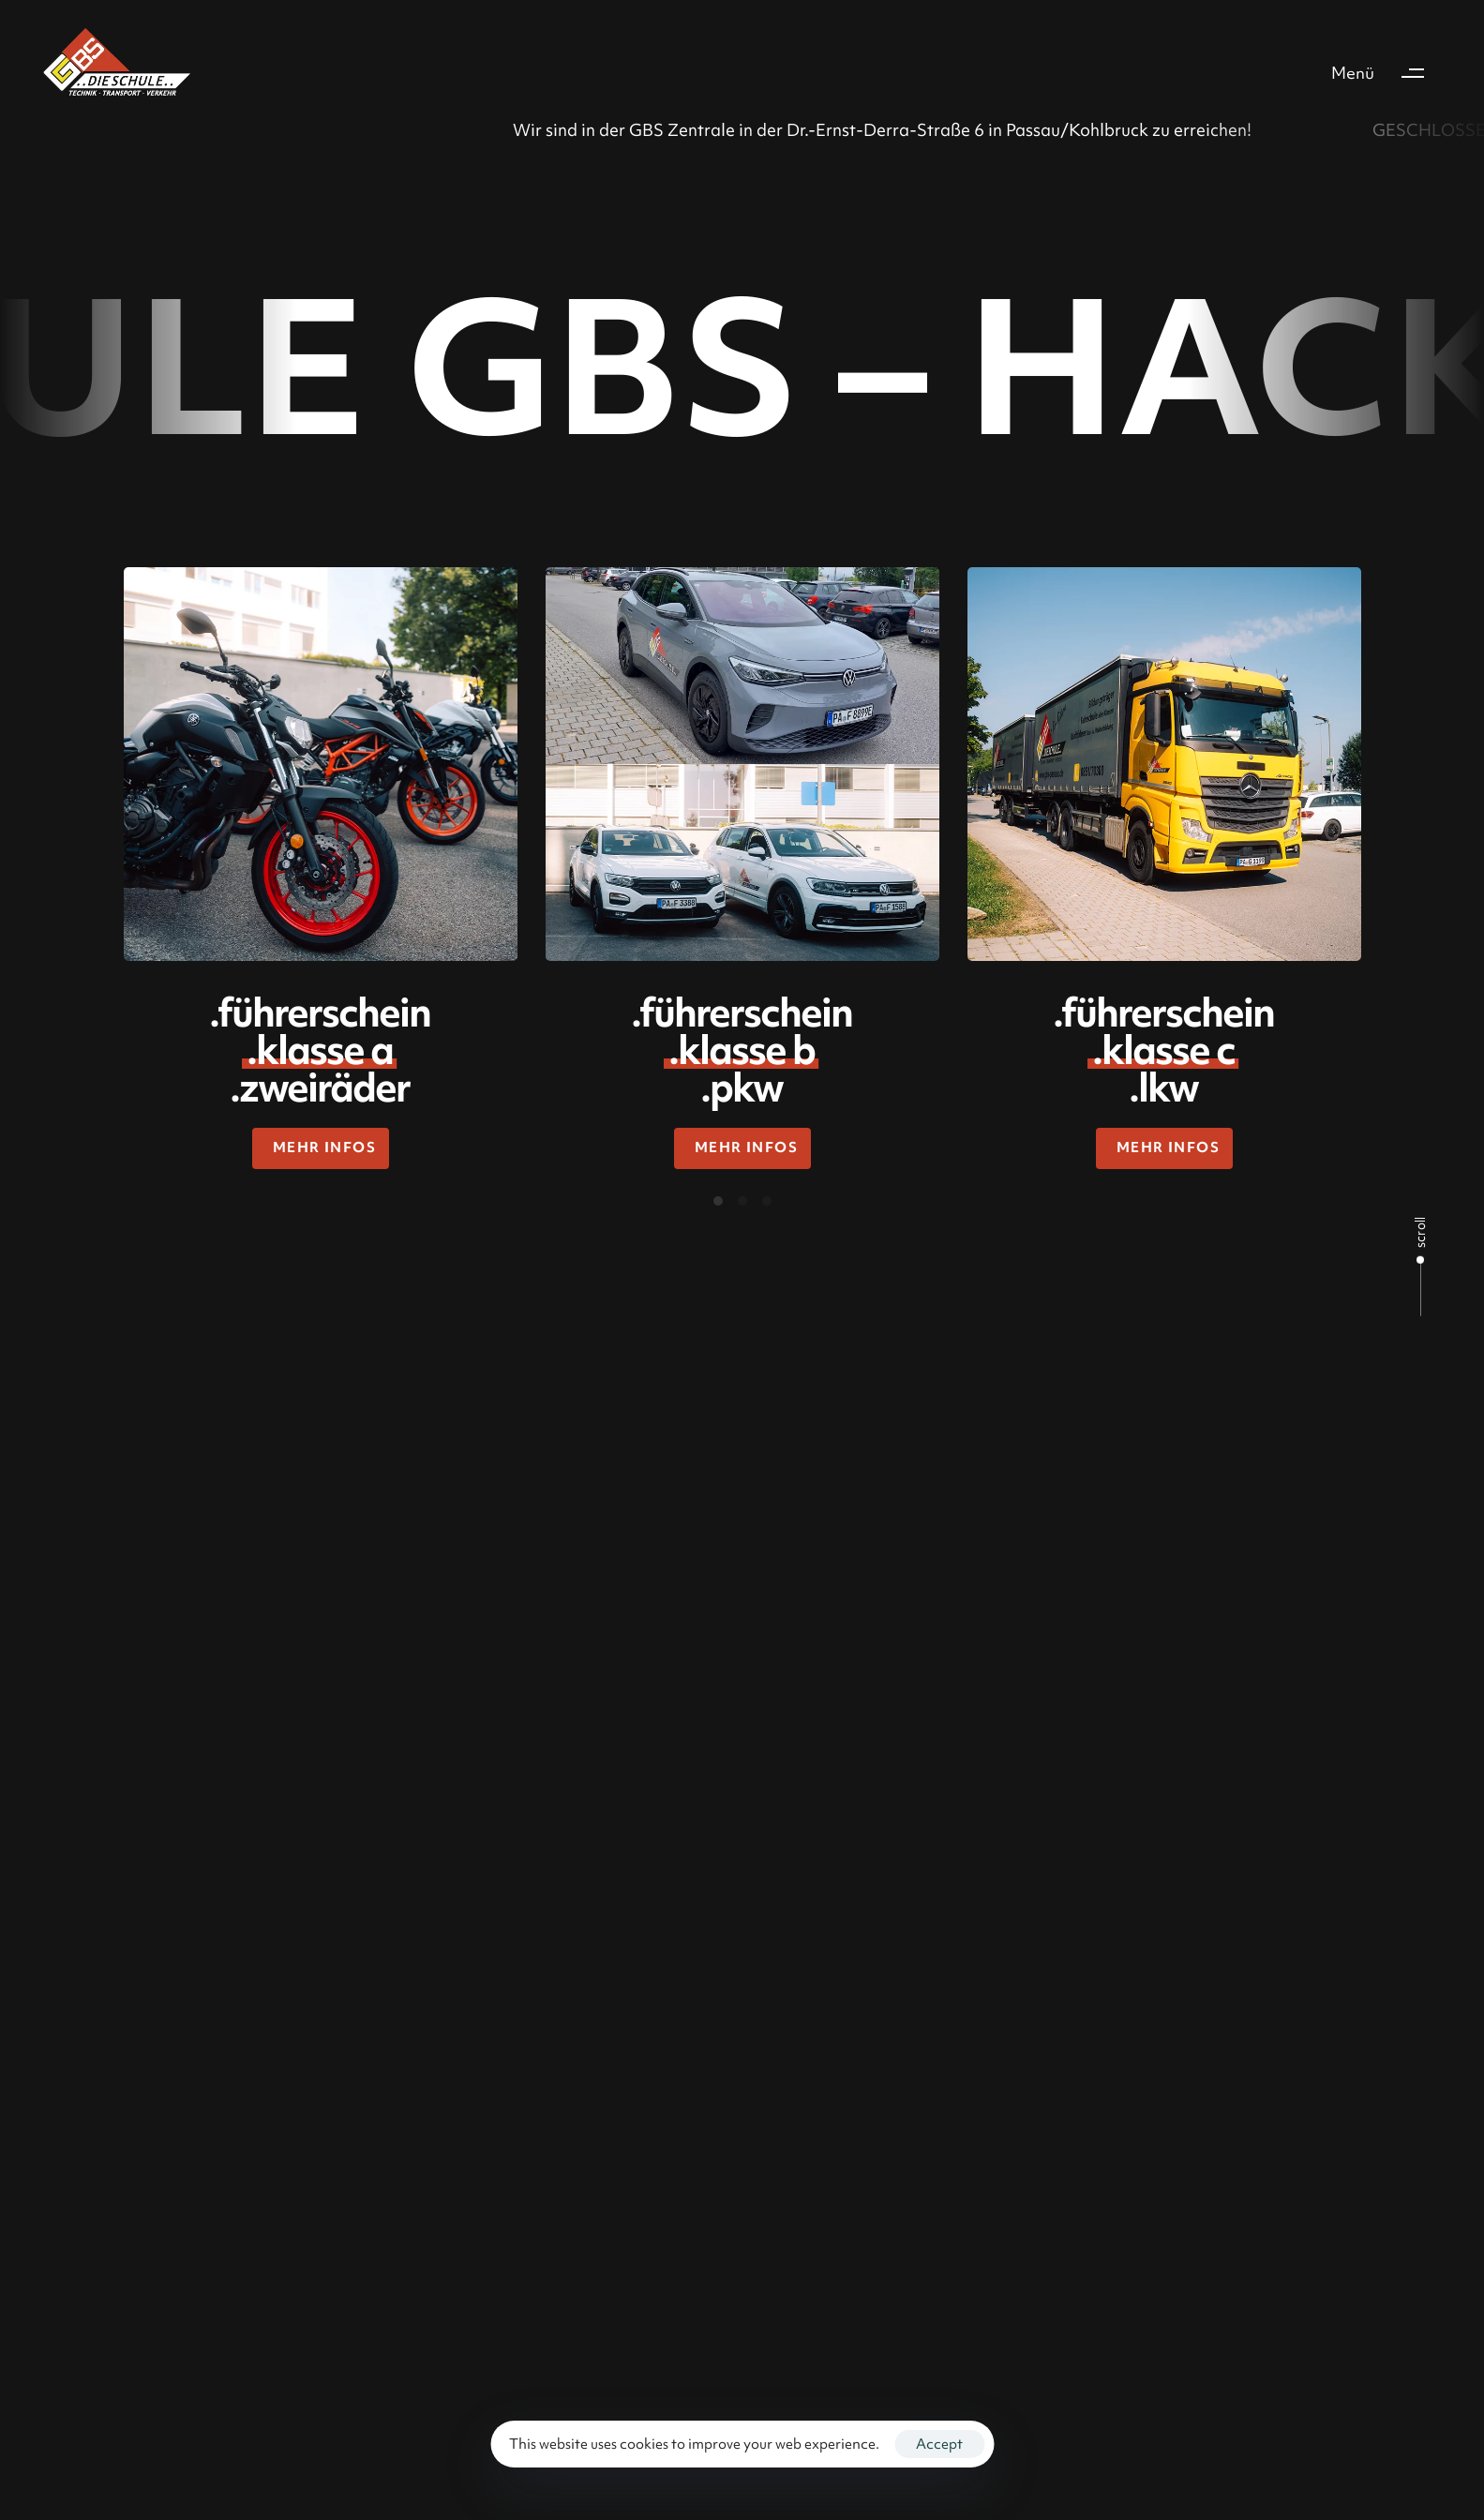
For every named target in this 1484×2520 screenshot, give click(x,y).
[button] (1386, 73)
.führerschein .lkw (1162, 1050)
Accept (939, 2444)
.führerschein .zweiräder (318, 1050)
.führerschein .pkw (740, 1050)
